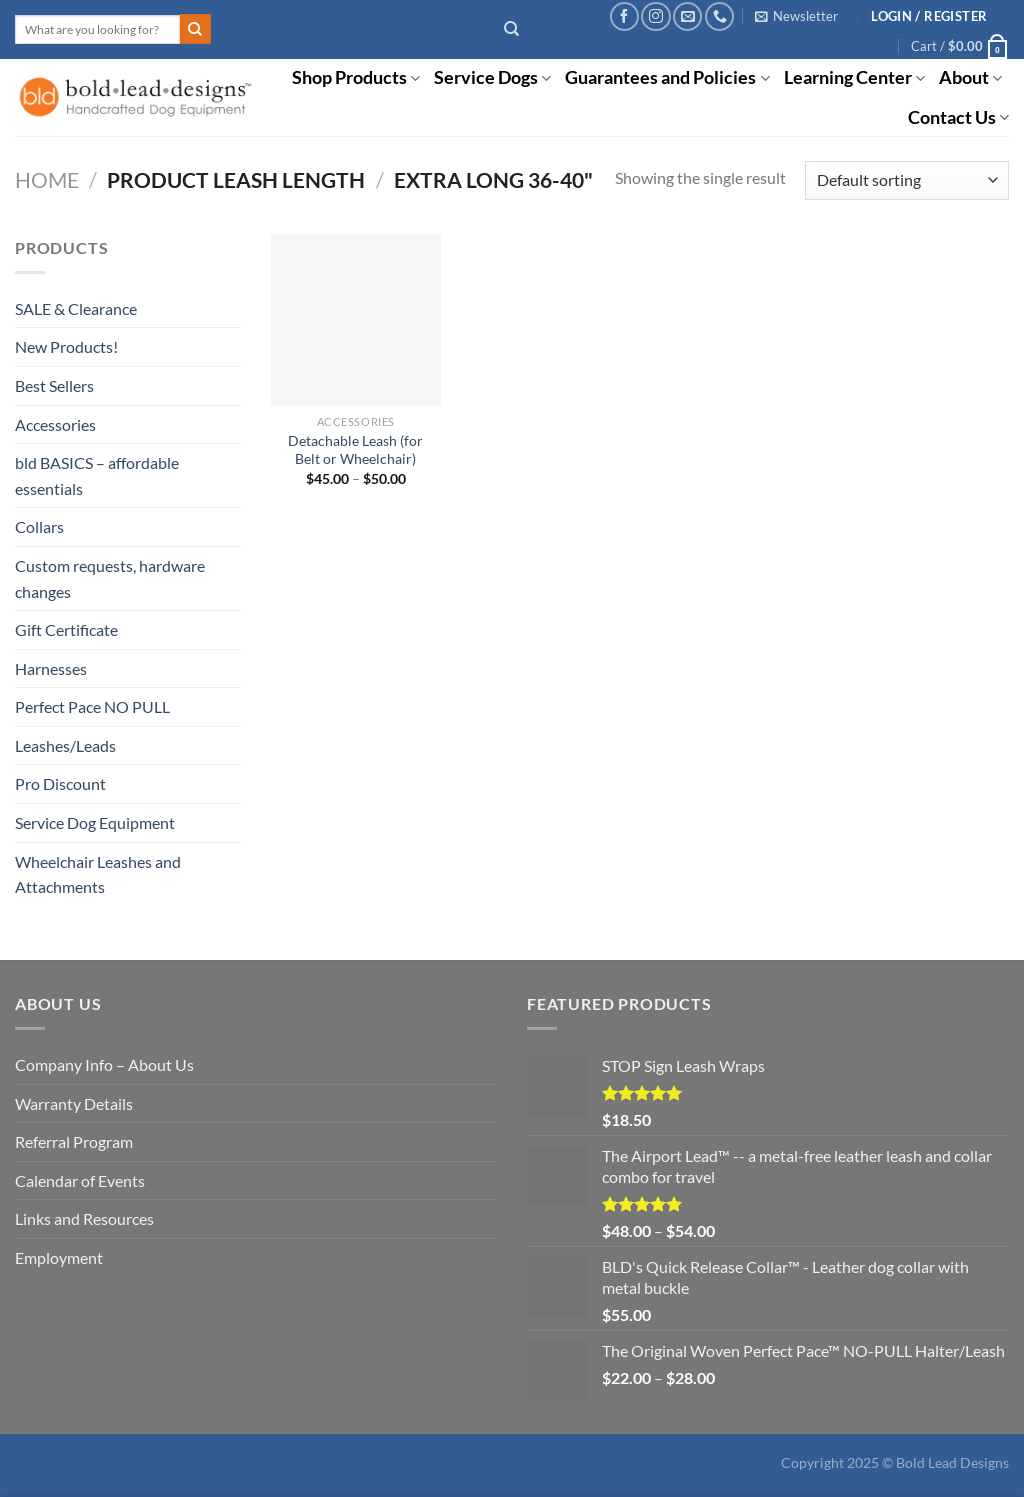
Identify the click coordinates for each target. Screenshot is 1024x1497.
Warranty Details (74, 1103)
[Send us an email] (687, 16)
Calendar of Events (80, 1180)
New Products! (66, 346)
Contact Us (958, 117)
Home (47, 179)
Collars (39, 526)
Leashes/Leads (65, 745)
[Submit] (195, 29)
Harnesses (51, 668)
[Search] (511, 29)
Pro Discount (60, 783)
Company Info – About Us (104, 1064)
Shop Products (356, 77)
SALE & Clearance (76, 308)
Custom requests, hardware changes (110, 578)
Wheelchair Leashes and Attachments (98, 874)
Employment (59, 1257)
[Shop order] (907, 180)
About (970, 77)
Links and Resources (84, 1218)
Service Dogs (492, 77)
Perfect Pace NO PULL (92, 706)
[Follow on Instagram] (655, 16)
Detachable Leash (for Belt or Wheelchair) (355, 450)
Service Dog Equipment (95, 822)
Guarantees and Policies (667, 77)
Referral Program (74, 1141)
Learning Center (854, 77)
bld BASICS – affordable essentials (97, 475)
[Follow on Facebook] (624, 16)
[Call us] (719, 16)
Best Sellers (54, 385)
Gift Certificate (66, 629)
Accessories (55, 424)
